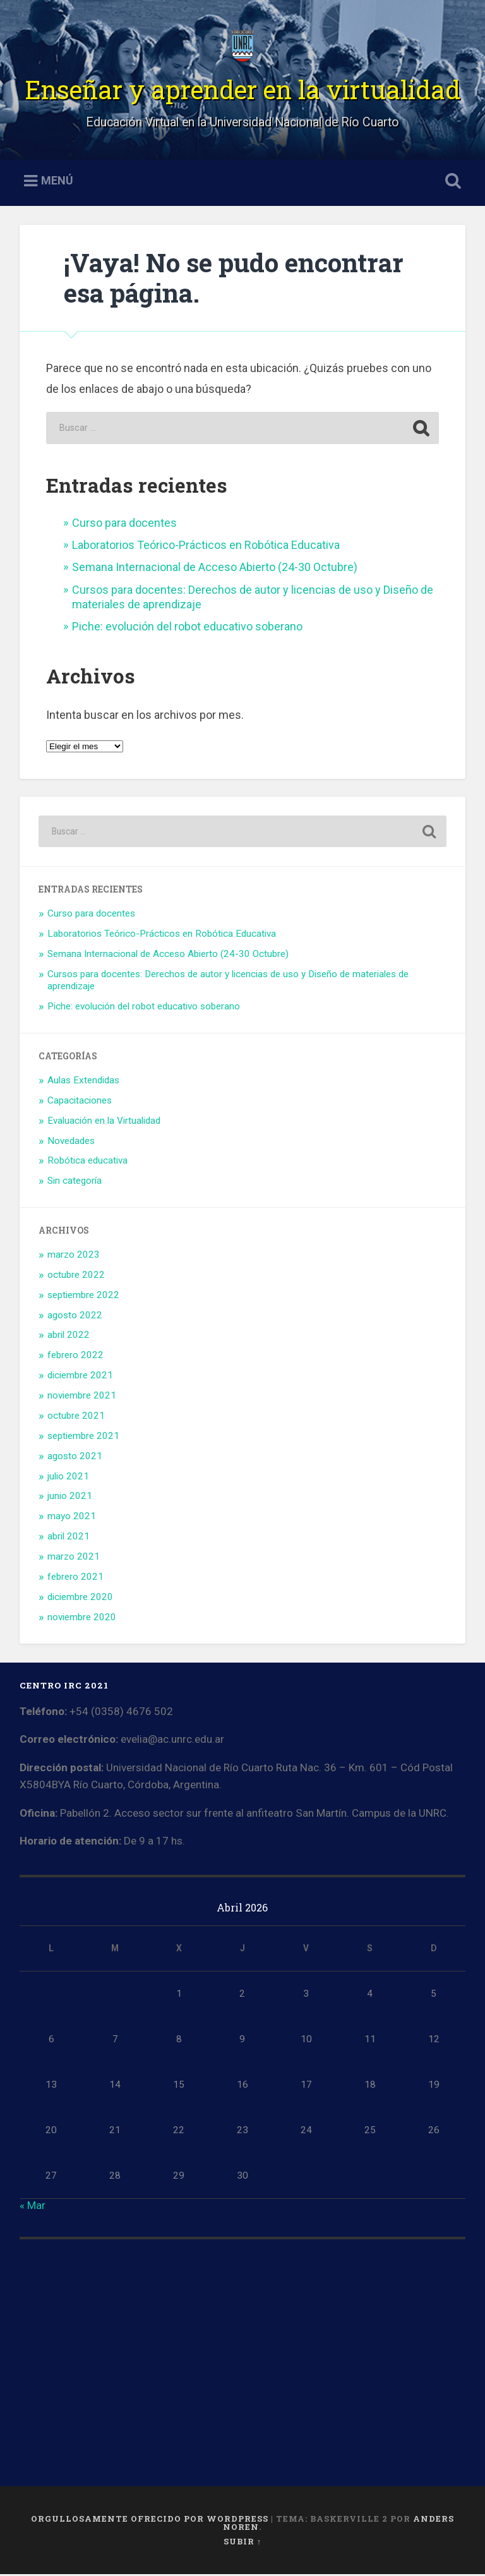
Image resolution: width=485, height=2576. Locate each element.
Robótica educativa (87, 1163)
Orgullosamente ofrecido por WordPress (149, 2521)
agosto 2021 (74, 1458)
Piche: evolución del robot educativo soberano (187, 628)
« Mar (32, 2207)
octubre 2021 (76, 1418)
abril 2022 (68, 1337)
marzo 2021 (73, 1559)
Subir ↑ (242, 2544)
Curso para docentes (124, 524)
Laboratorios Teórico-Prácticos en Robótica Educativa (206, 547)
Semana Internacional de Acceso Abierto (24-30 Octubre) (214, 569)
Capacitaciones (79, 1103)
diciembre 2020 (80, 1599)
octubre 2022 (76, 1277)
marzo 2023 (73, 1257)
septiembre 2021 (83, 1438)
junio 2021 (69, 1498)
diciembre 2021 (80, 1377)
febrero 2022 (75, 1357)
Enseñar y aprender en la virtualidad (242, 90)
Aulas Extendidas (83, 1082)
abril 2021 (68, 1538)
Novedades (71, 1142)
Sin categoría (74, 1183)
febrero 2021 (75, 1579)
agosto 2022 (74, 1317)
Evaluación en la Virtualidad (103, 1122)
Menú (57, 183)
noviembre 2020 (81, 1619)
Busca (451, 183)
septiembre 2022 (83, 1297)
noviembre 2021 (81, 1398)
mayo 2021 (71, 1518)
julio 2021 (68, 1478)
